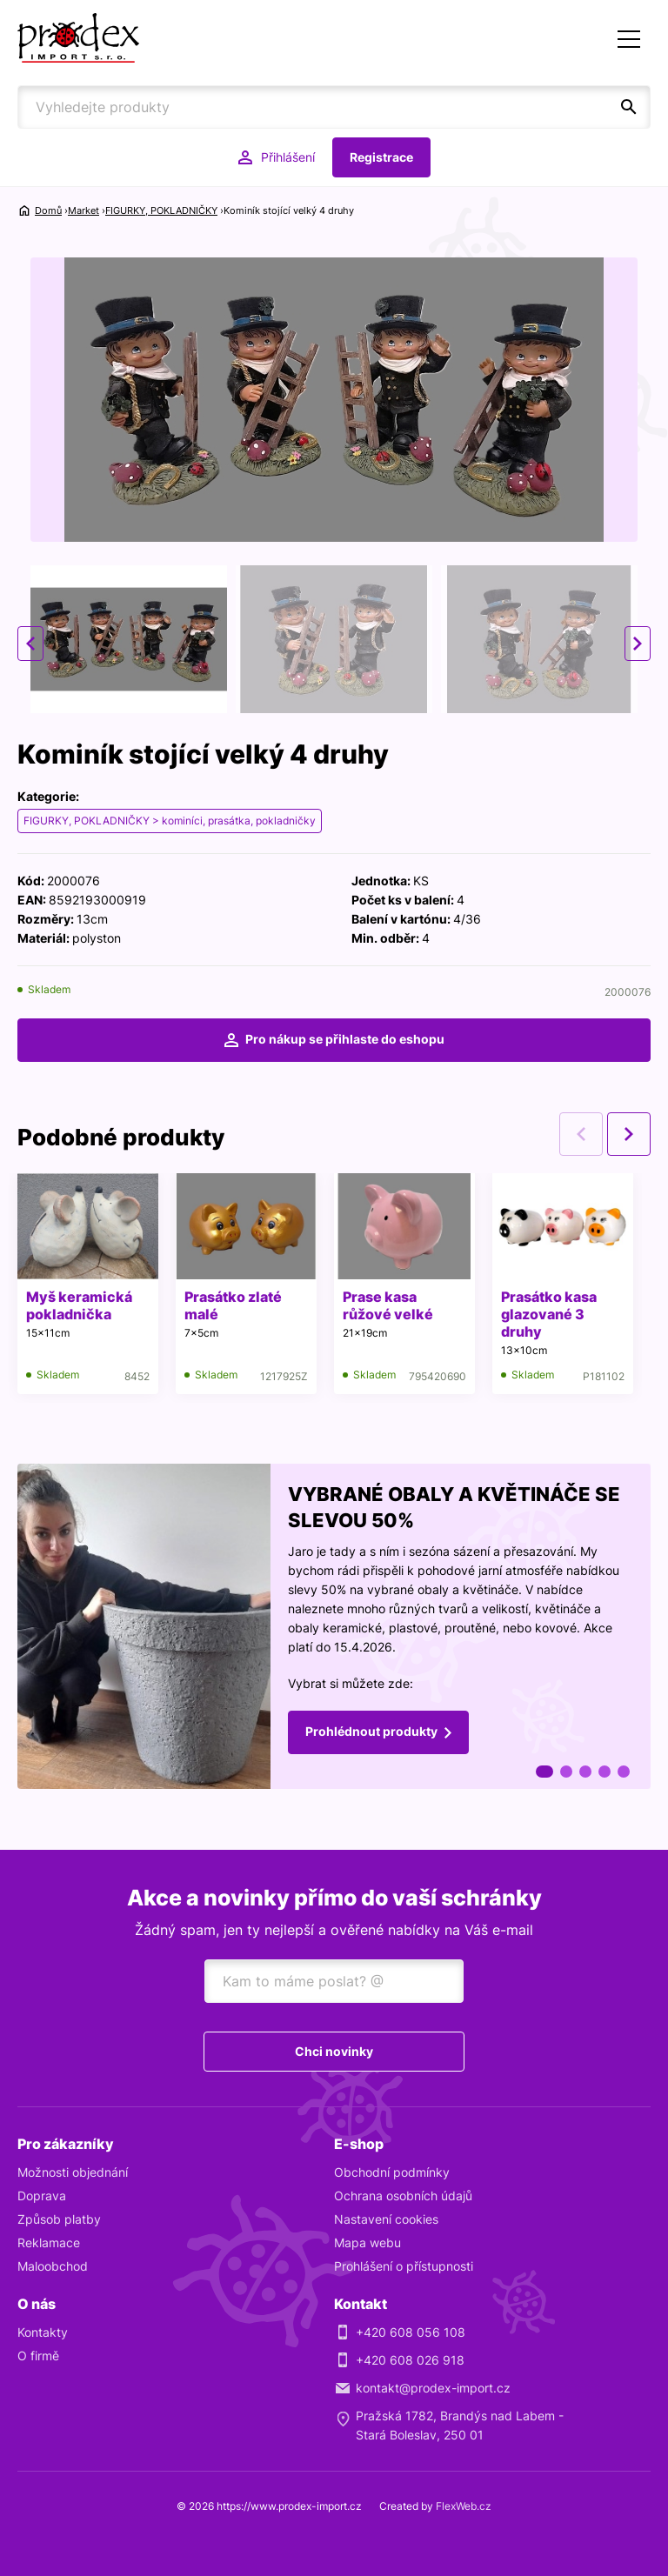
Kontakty (42, 2332)
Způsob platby (59, 2219)
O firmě (38, 2355)
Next (638, 643)
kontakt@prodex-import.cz (433, 2387)
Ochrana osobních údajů (403, 2195)
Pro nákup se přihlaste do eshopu (344, 1038)
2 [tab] (566, 1771)
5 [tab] (624, 1771)
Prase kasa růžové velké (388, 1305)
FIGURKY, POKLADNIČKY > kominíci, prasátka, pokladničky (169, 820)
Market (83, 210)
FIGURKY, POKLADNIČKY (161, 210)
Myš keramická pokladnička (79, 1305)
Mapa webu (367, 2242)
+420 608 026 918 (410, 2359)
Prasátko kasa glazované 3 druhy (549, 1314)
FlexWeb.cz (463, 2506)
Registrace (381, 157)
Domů (48, 210)
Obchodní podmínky (392, 2172)
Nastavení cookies (386, 2219)
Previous (30, 643)
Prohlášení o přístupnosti (403, 2266)
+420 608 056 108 (410, 2332)
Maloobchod (52, 2266)
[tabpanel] (334, 1626)
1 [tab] (544, 1771)
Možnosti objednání (72, 2172)
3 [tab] (585, 1771)
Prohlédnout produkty (371, 1731)
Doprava (41, 2195)
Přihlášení (288, 157)
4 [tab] (604, 1771)
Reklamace (48, 2242)
